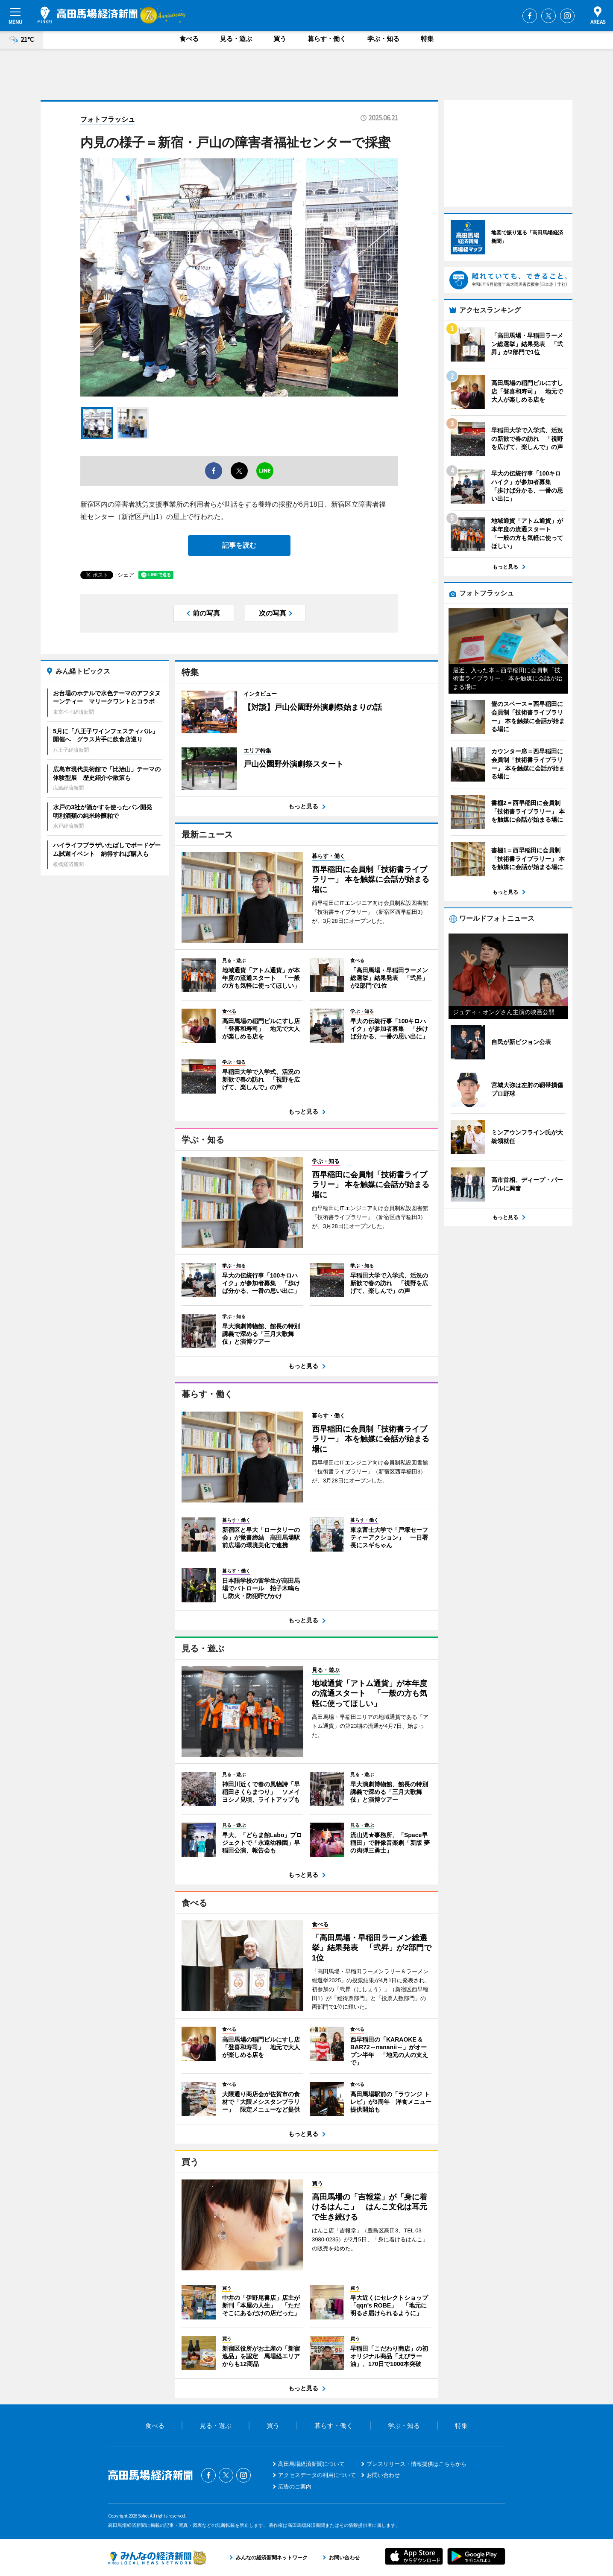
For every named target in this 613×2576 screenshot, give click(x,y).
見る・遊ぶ (236, 38)
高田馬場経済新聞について (311, 2464)
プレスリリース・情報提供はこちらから (416, 2464)
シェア (125, 575)
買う (279, 38)
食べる (189, 38)
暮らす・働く (327, 38)
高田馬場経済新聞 (88, 14)
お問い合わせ (383, 2475)
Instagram (567, 16)
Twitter (548, 16)
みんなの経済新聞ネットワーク (157, 2557)
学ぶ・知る (383, 38)
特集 (427, 38)
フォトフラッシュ (107, 119)
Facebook (529, 16)
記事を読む (239, 545)
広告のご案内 (294, 2486)
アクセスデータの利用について (317, 2475)
